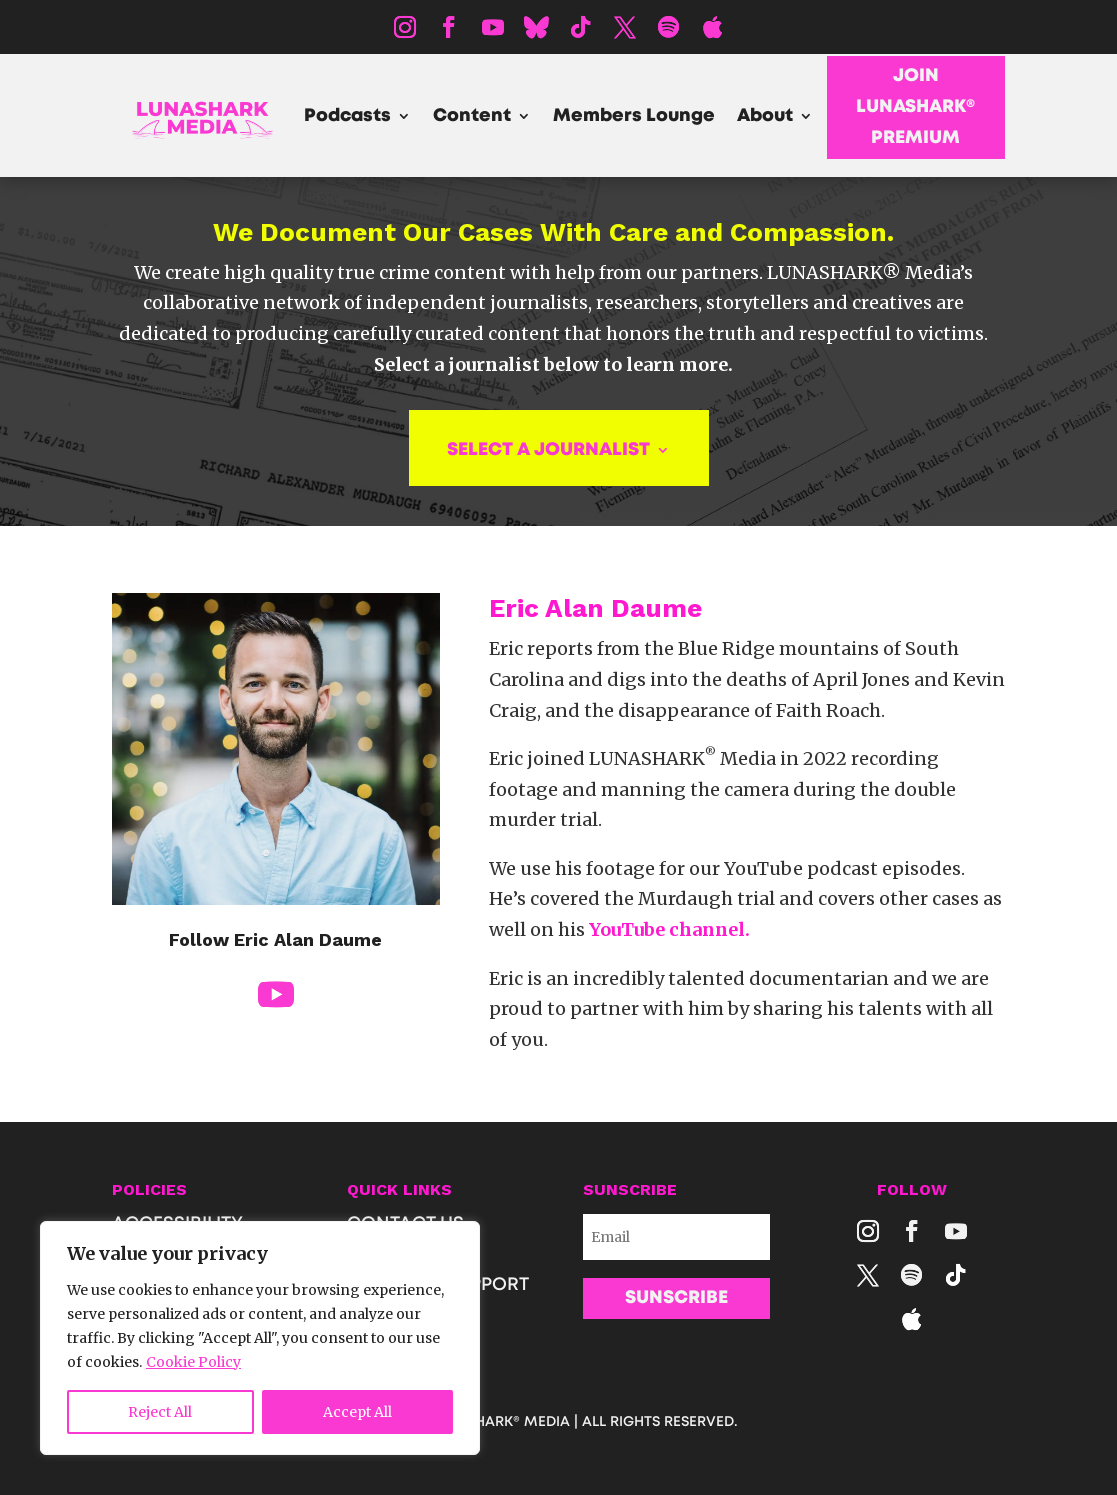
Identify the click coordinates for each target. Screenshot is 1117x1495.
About (765, 117)
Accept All (357, 1412)
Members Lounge (634, 117)
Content (472, 117)
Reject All (160, 1412)
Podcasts (347, 117)
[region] (260, 1338)
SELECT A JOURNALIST (548, 451)
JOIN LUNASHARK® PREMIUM (915, 106)
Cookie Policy (193, 1362)
